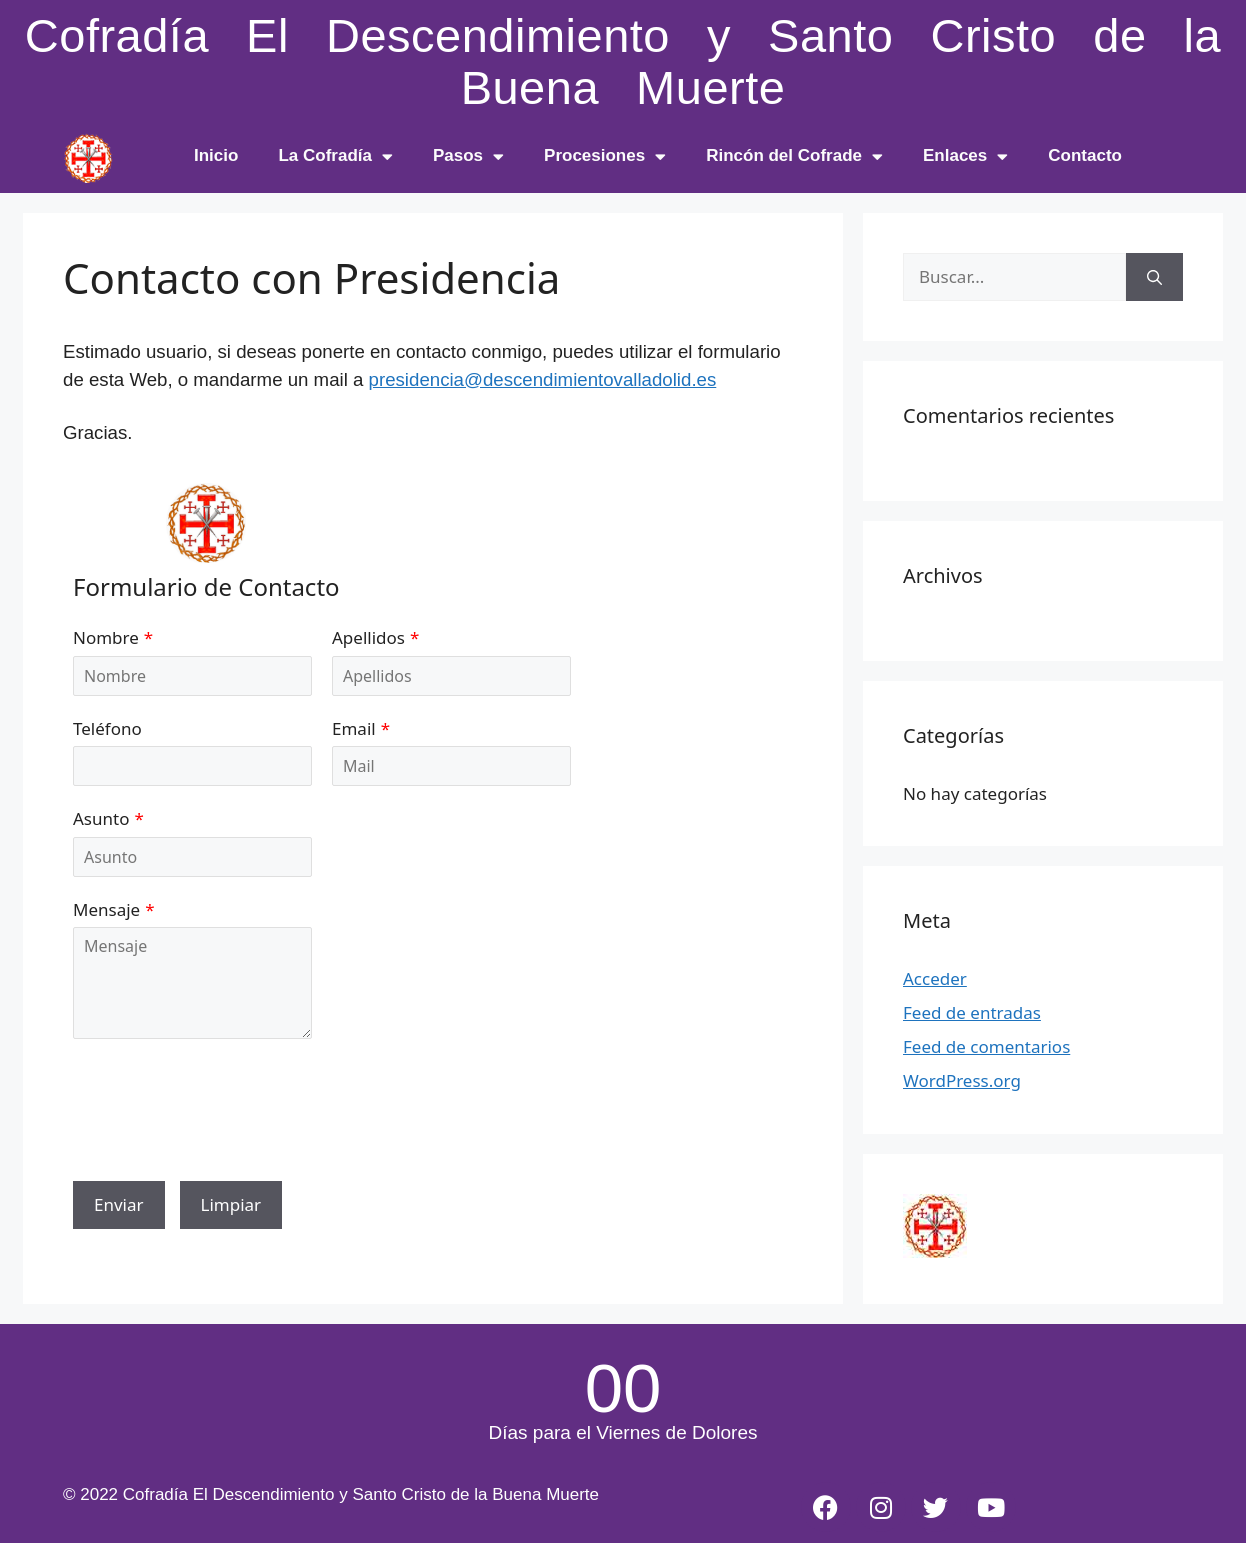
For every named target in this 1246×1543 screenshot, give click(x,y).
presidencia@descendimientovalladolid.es (543, 379)
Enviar (119, 1204)
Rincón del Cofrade (794, 156)
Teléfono (107, 728)
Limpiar (231, 1204)
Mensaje (106, 909)
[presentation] (225, 1122)
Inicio (216, 155)
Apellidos (368, 637)
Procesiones (605, 156)
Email (354, 728)
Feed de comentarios (986, 1046)
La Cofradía (335, 156)
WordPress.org (962, 1080)
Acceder (935, 978)
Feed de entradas (972, 1012)
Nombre (106, 637)
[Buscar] (1154, 277)
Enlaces (965, 156)
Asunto (101, 818)
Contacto (1085, 155)
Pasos (468, 156)
